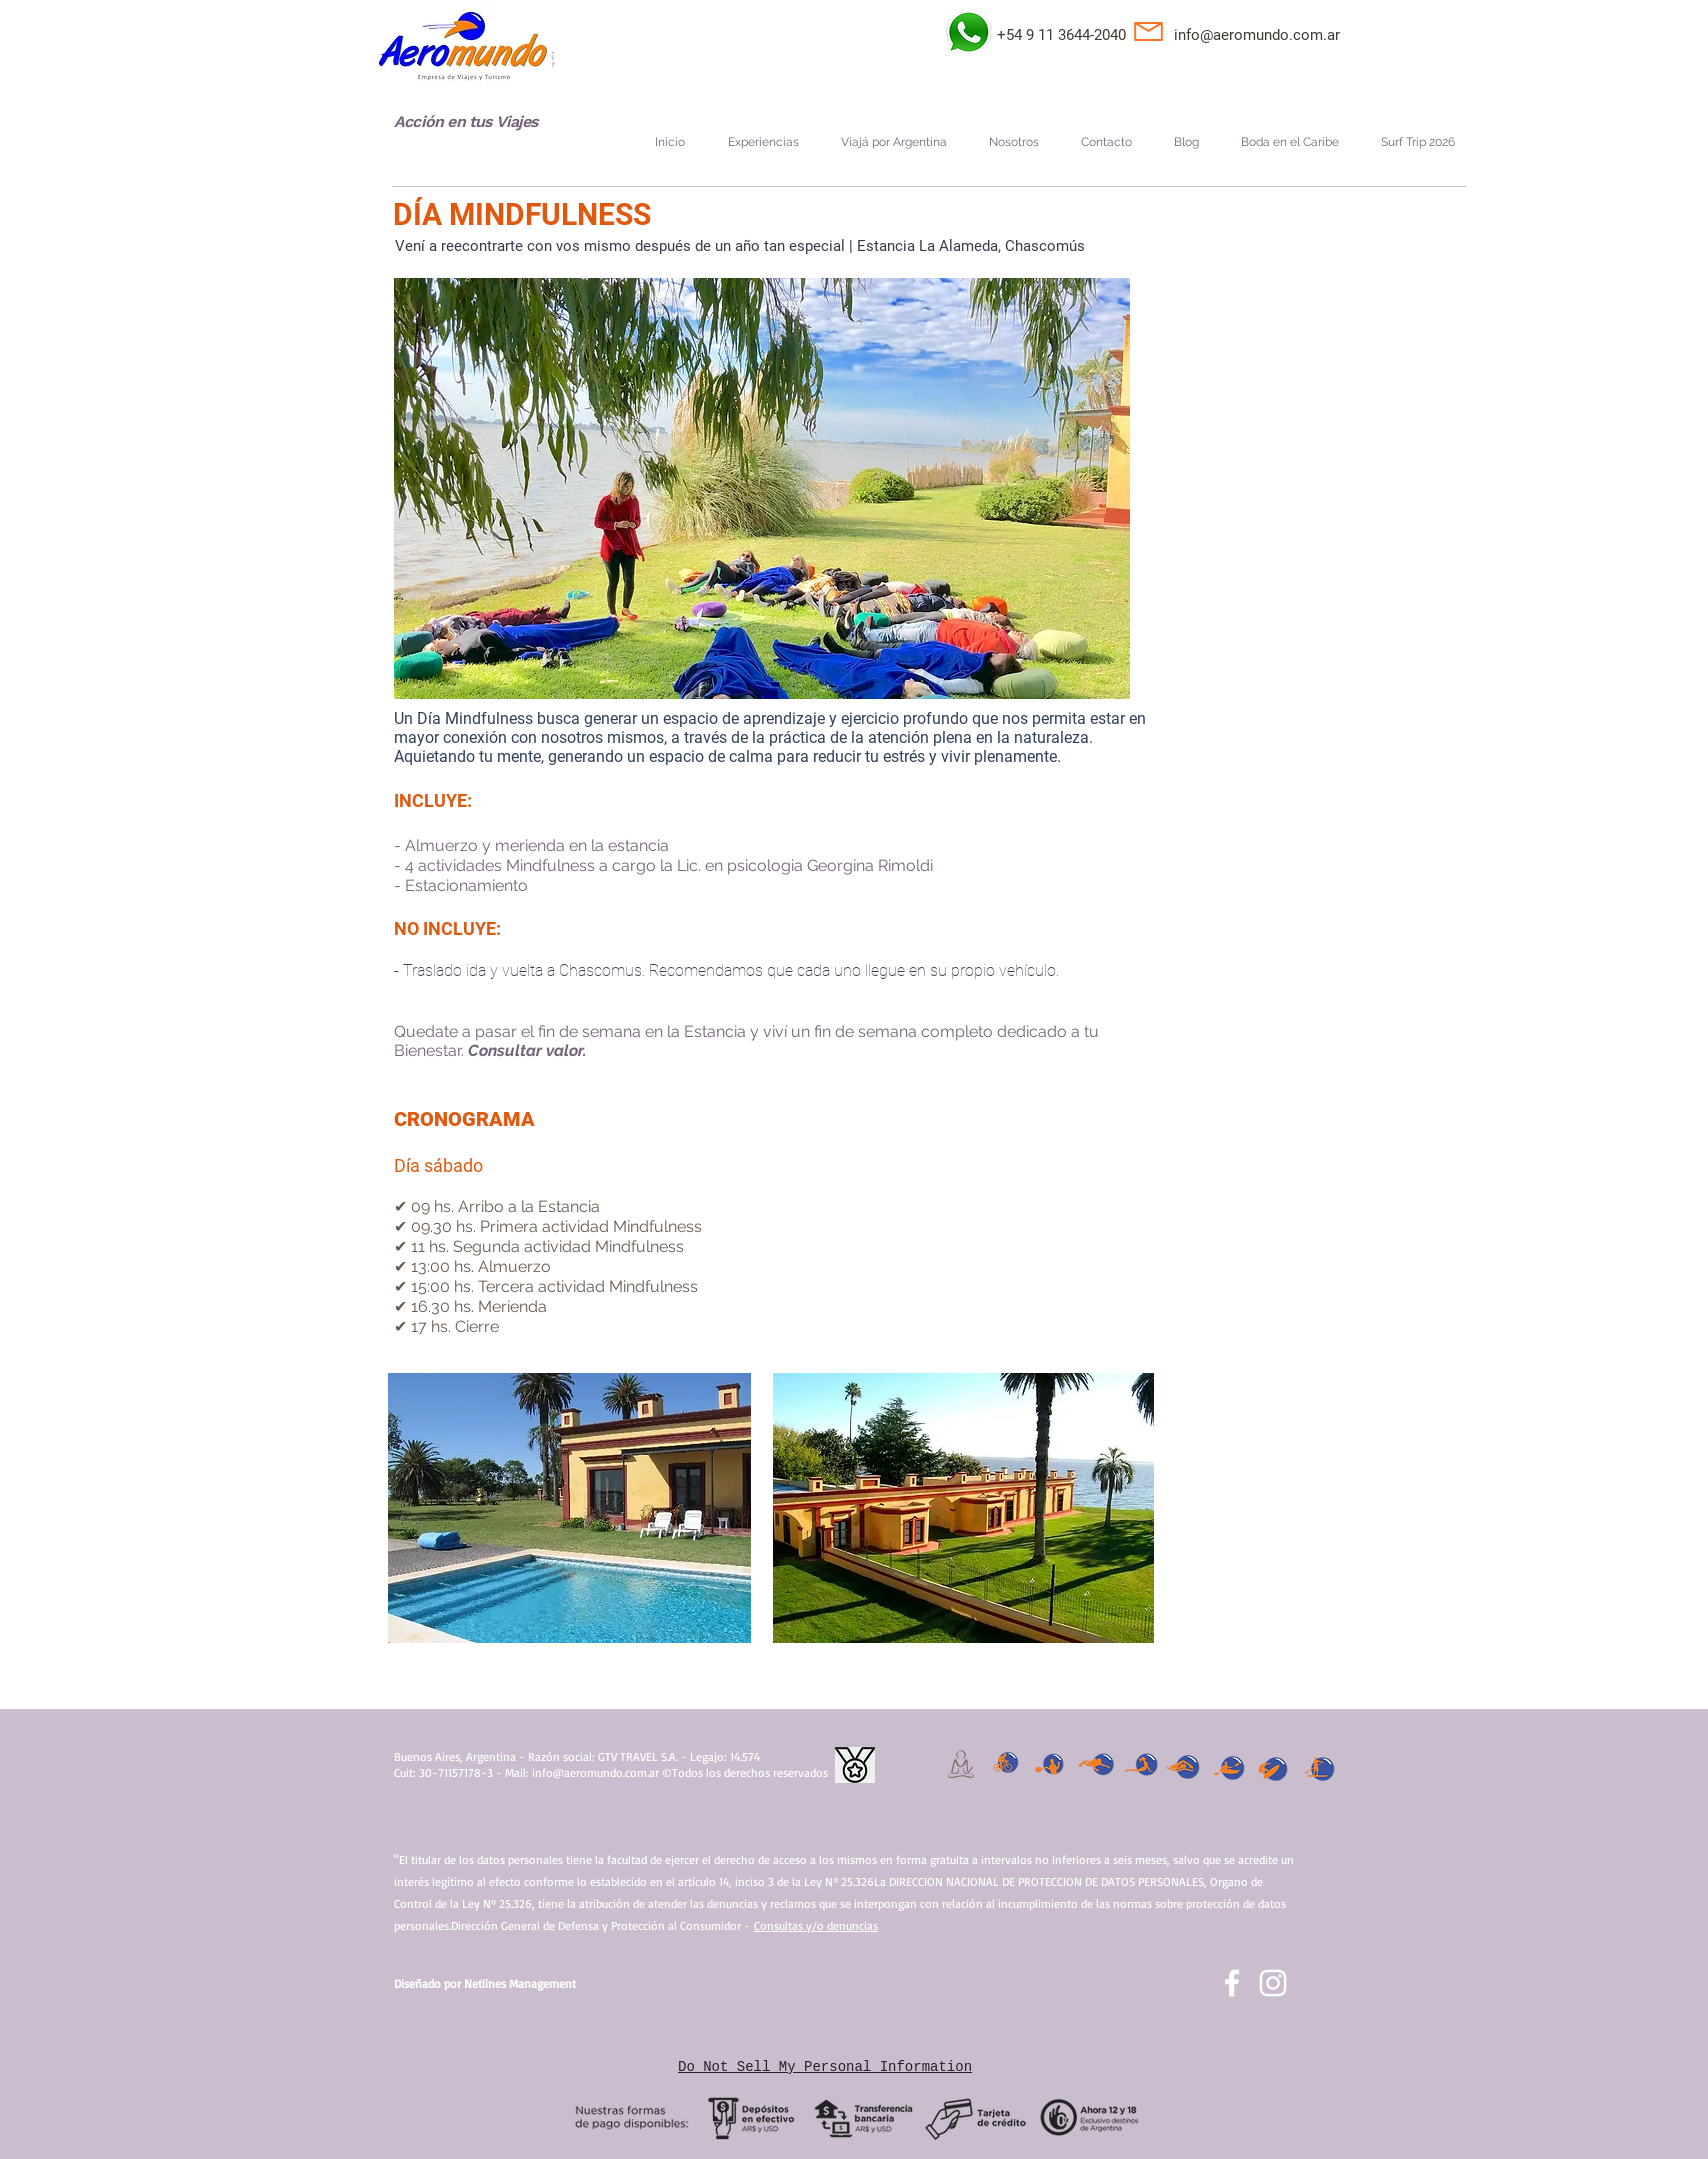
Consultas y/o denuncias (816, 1925)
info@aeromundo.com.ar (1257, 35)
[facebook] (1232, 1983)
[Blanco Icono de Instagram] (1273, 1983)
